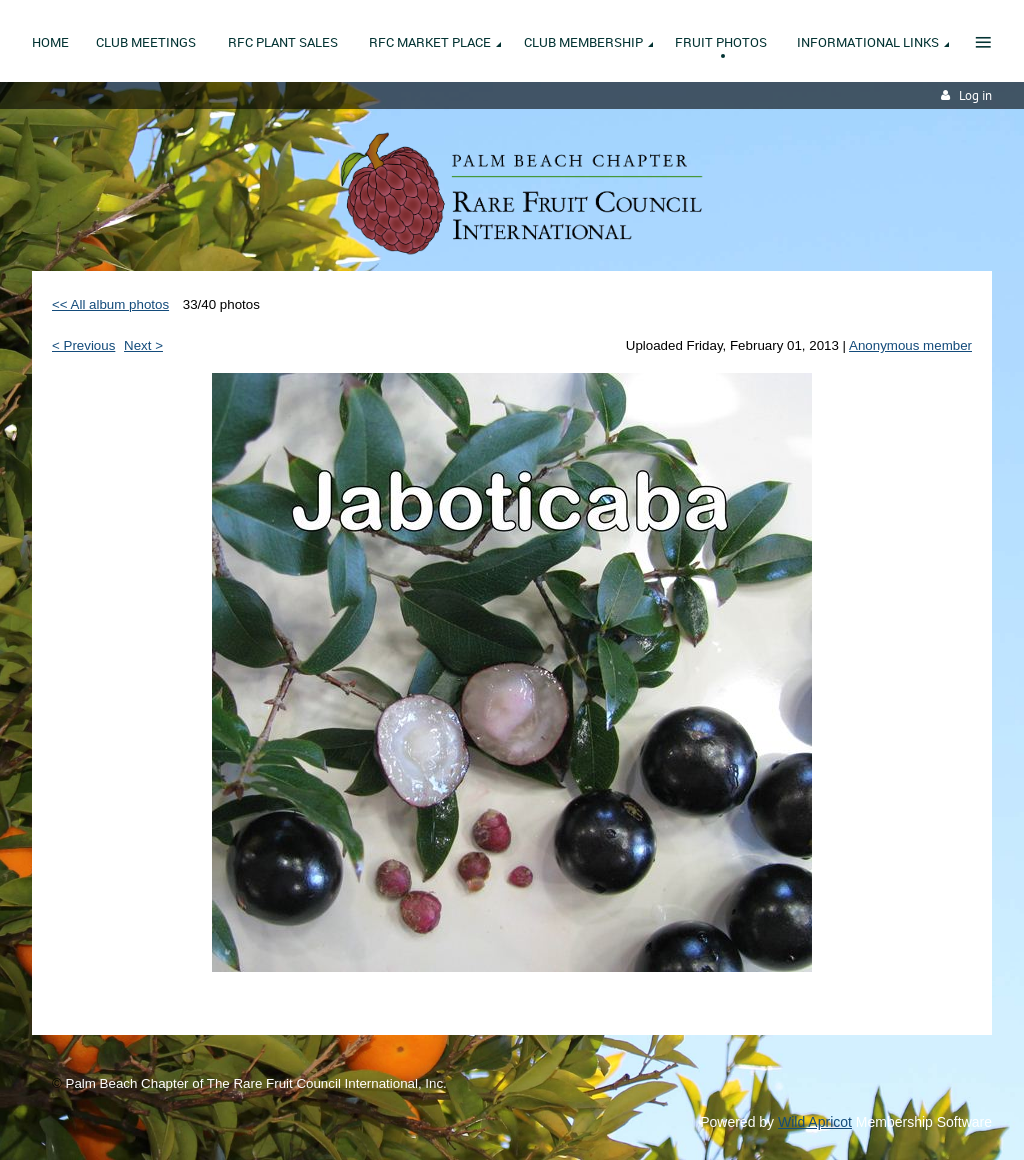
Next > (143, 345)
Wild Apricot (815, 1122)
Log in (975, 95)
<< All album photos (110, 304)
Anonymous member (910, 345)
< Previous (83, 345)
